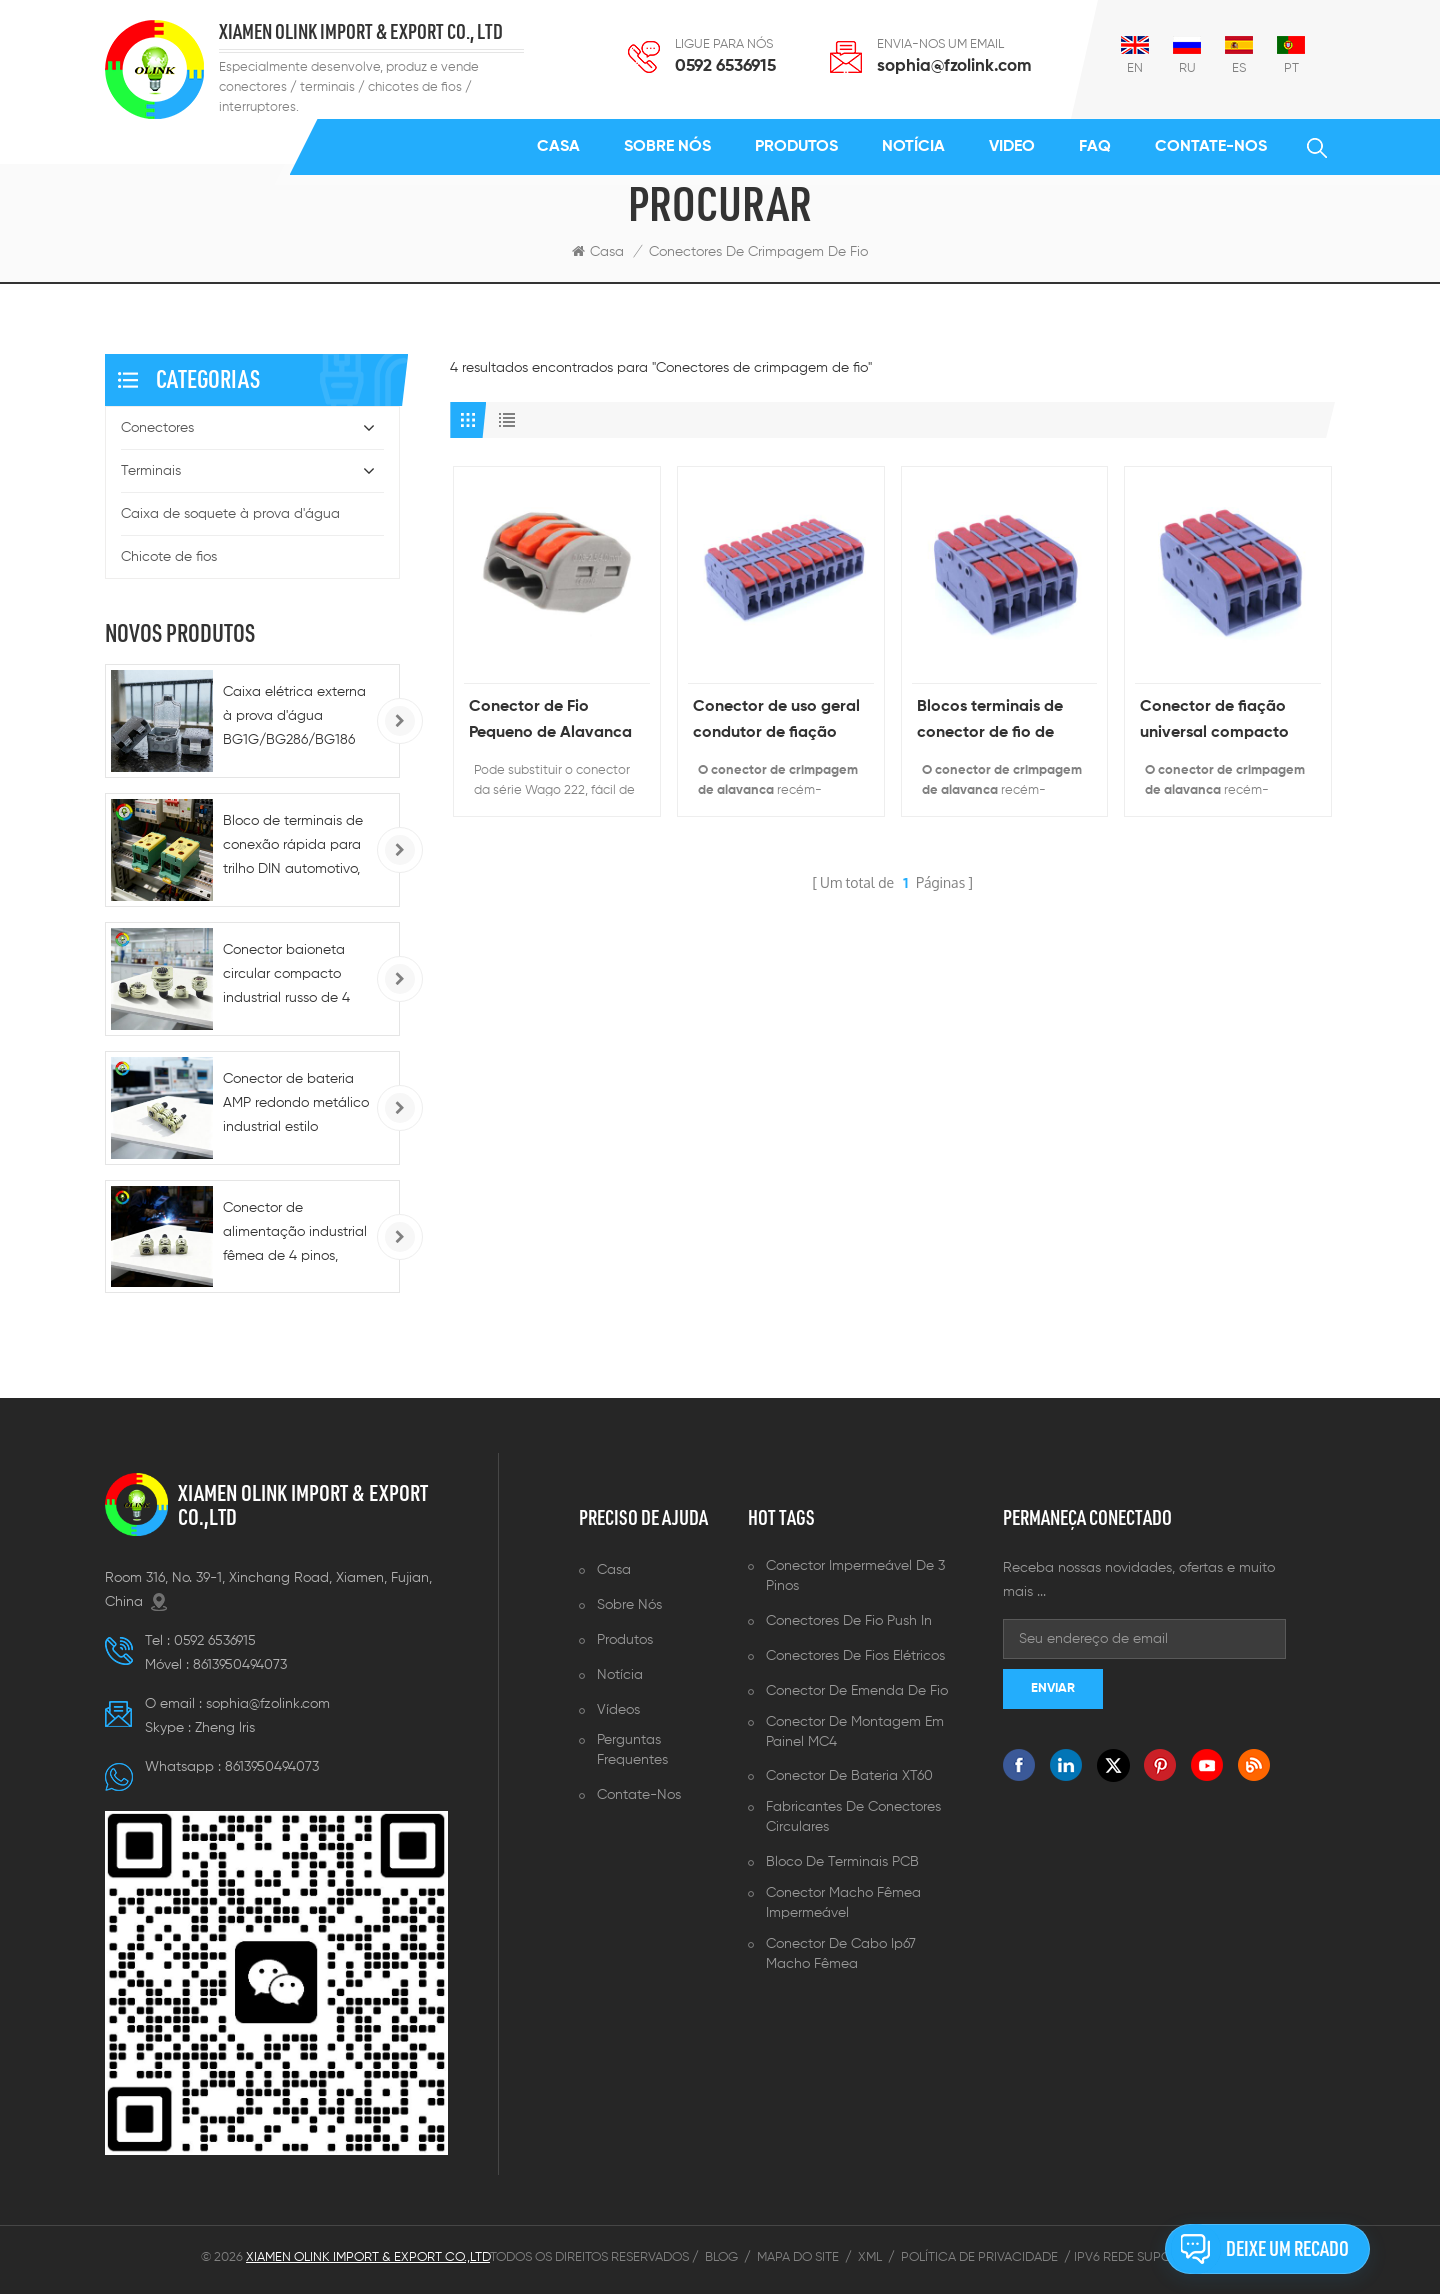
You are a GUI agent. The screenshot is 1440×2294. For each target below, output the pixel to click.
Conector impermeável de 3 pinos (855, 1576)
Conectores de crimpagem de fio (758, 252)
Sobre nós (667, 147)
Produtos (796, 147)
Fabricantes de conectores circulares (853, 1817)
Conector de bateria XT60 (849, 1776)
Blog (721, 2257)
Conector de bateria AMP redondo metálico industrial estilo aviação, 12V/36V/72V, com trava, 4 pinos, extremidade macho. (296, 1105)
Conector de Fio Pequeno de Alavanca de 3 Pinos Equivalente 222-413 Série (552, 722)
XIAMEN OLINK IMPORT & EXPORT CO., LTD (361, 32)
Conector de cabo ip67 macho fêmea (841, 1954)
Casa (558, 147)
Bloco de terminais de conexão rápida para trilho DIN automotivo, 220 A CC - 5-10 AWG (293, 847)
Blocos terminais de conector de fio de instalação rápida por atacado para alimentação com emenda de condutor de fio (998, 722)
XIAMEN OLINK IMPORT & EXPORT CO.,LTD (303, 1505)
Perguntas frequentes (632, 1750)
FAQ (1095, 147)
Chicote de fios (169, 557)
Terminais (151, 471)
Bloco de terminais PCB (842, 1862)
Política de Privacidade (979, 2257)
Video (1012, 147)
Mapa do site (798, 2257)
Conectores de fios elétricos (855, 1656)
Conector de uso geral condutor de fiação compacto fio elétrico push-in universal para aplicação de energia (776, 722)
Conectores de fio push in (849, 1621)
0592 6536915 (725, 66)
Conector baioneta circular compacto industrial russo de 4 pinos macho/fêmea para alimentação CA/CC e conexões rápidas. (288, 976)
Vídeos (618, 1710)
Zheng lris (225, 1728)
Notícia (913, 147)
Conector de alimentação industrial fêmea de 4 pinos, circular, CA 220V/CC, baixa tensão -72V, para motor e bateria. (295, 1234)
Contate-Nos (1211, 147)
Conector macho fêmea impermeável (843, 1903)
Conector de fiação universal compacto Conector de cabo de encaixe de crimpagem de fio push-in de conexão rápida (1225, 722)
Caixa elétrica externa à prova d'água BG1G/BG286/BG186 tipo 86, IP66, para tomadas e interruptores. (294, 718)
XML (870, 2257)
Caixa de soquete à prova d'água (230, 514)
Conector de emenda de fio (857, 1691)
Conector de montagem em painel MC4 (855, 1732)
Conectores (157, 428)
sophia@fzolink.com (954, 66)
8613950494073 (240, 1665)
